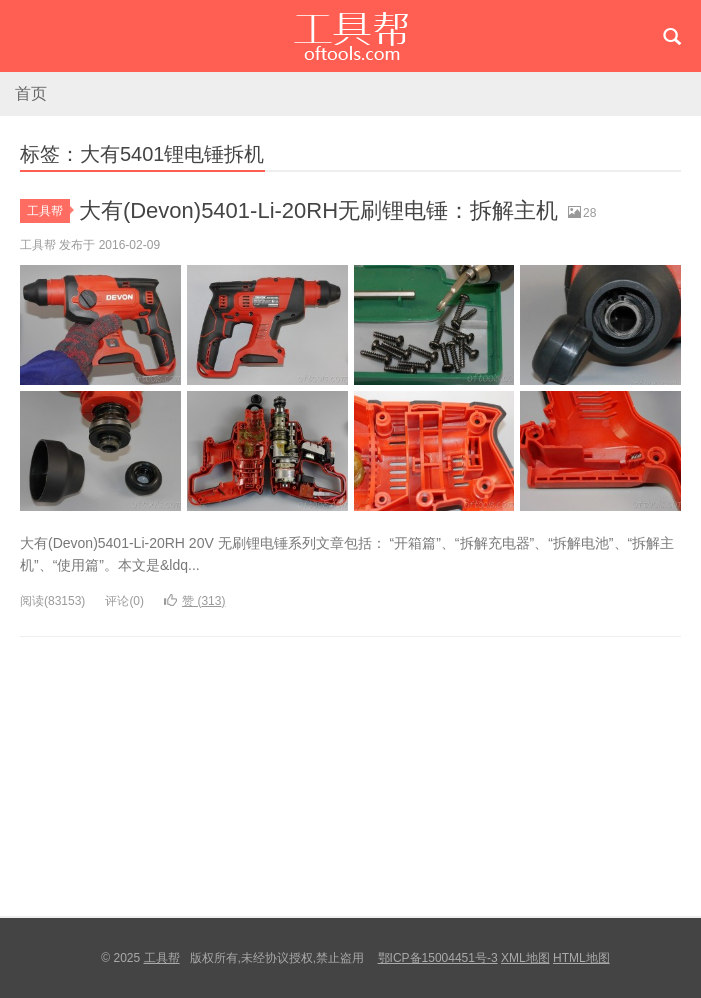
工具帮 (350, 36)
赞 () (194, 601)
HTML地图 (581, 958)
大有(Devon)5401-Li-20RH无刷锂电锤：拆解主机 (318, 210)
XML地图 (525, 958)
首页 (31, 93)
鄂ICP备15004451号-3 (438, 958)
